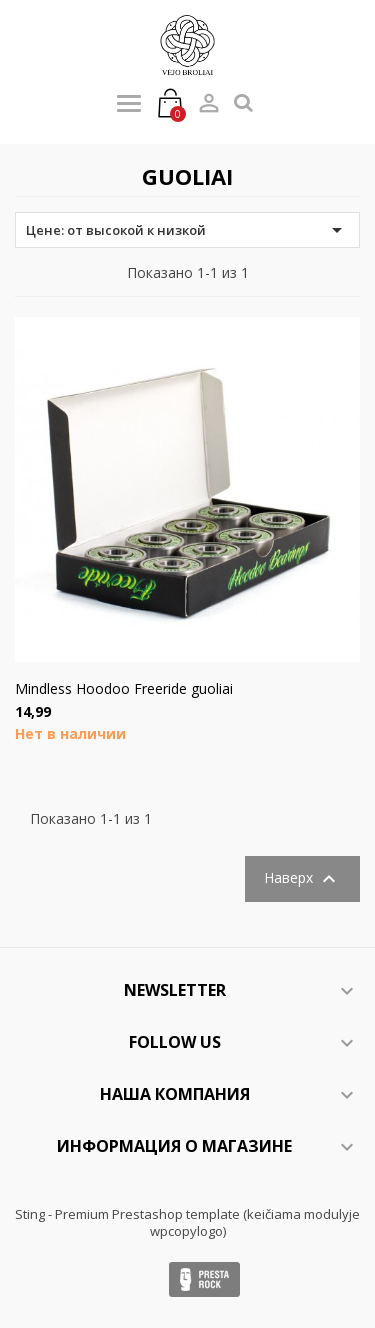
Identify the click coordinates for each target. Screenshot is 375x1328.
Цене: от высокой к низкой (187, 230)
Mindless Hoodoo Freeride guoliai (124, 688)
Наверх (302, 879)
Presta (204, 1279)
